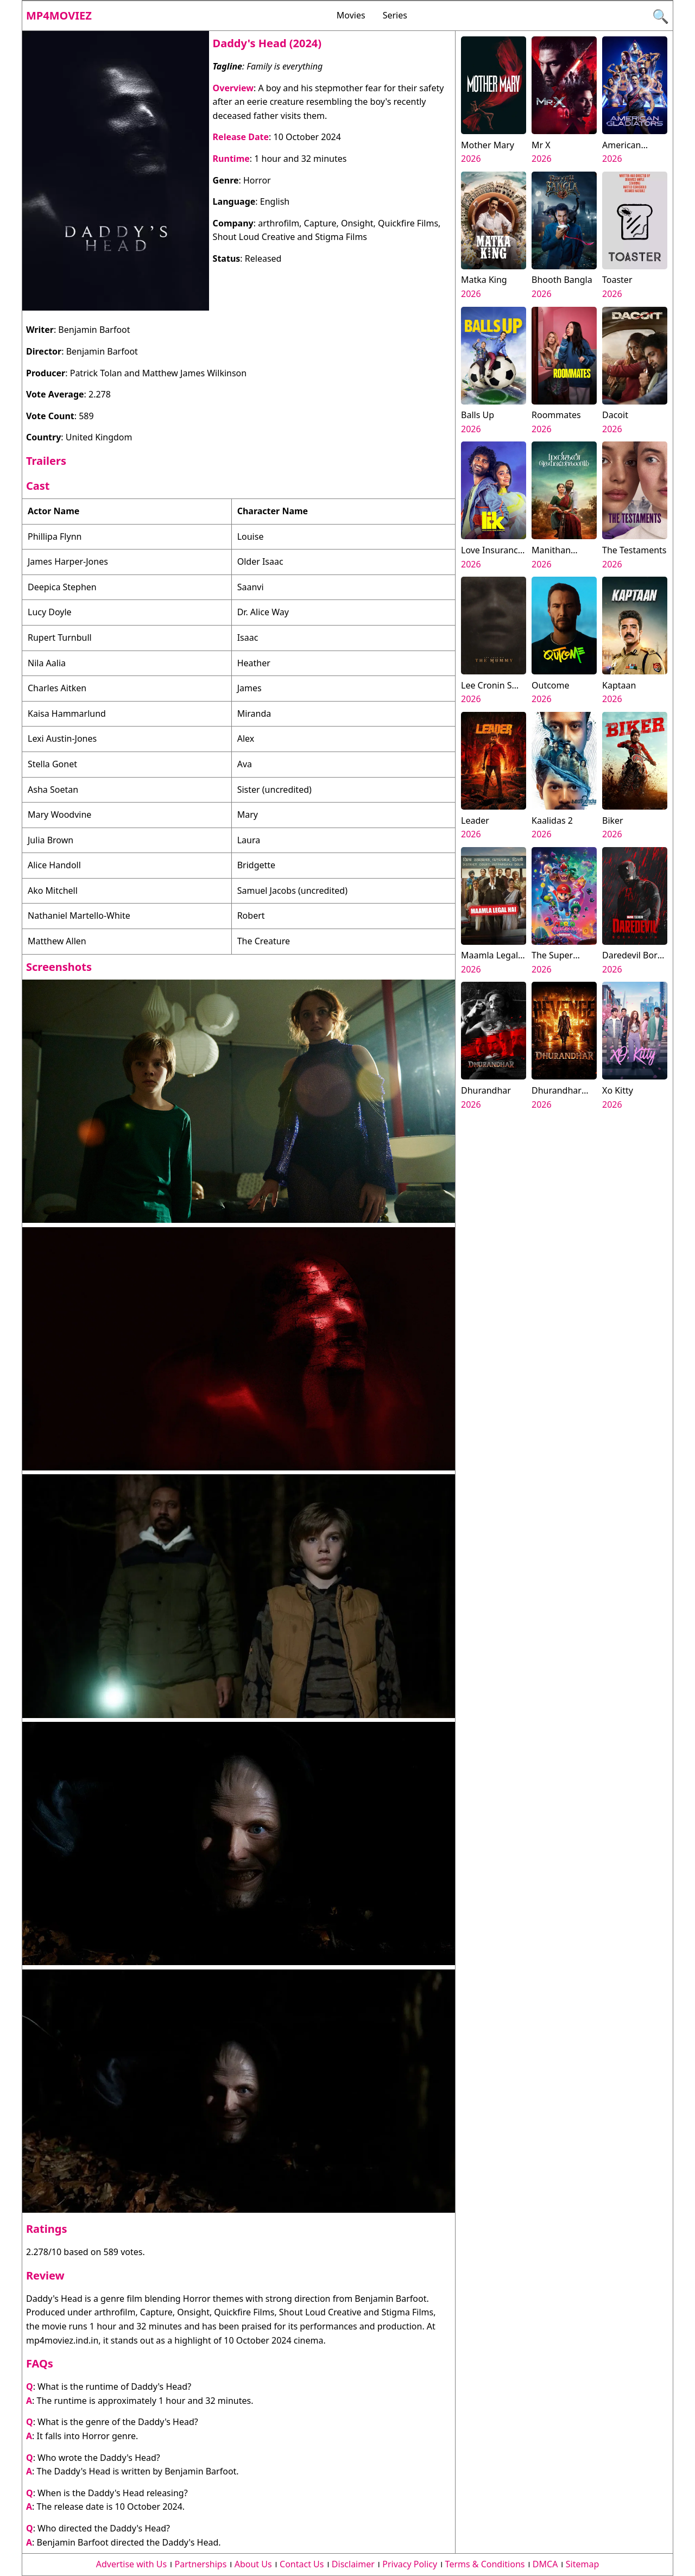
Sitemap (582, 2564)
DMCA (545, 2564)
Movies (351, 15)
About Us (253, 2564)
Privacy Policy (409, 2564)
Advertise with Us (131, 2564)
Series (395, 15)
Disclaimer (353, 2564)
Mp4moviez (59, 15)
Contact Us (302, 2564)
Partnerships (201, 2564)
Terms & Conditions (485, 2564)
